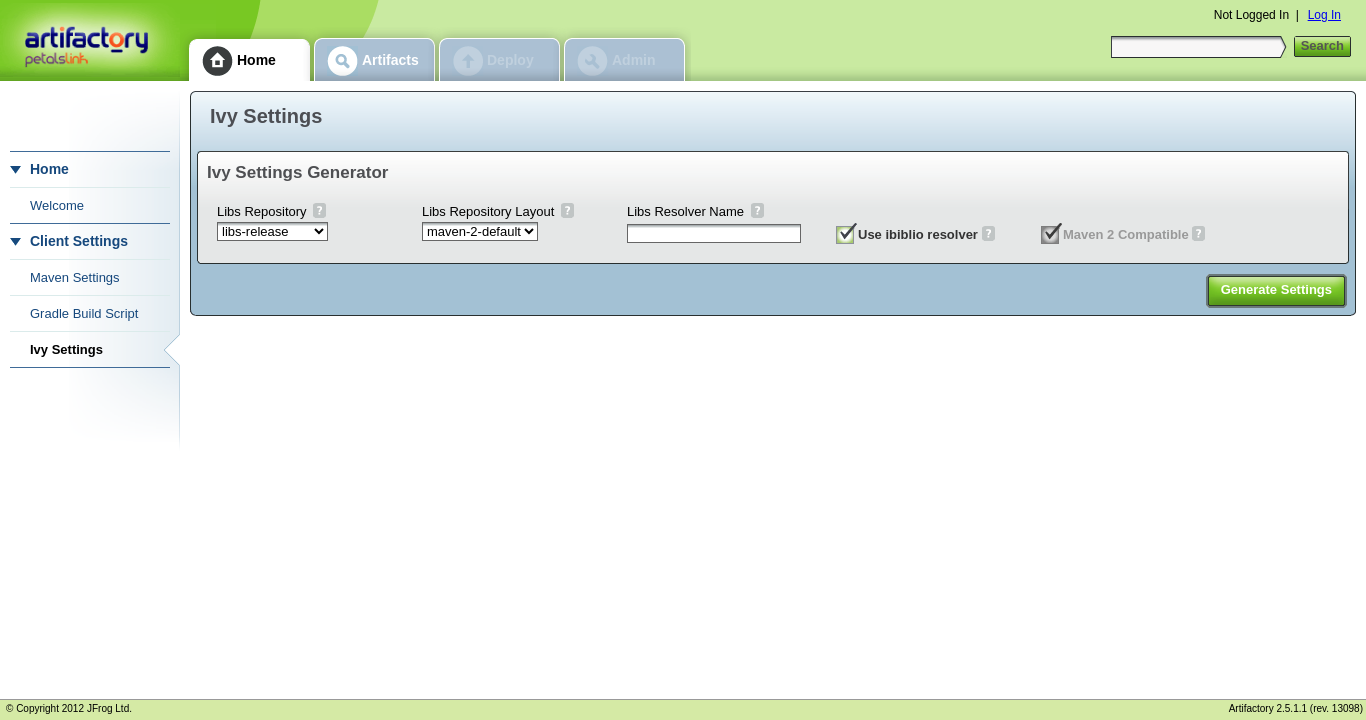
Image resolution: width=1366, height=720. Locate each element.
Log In (1324, 15)
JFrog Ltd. (109, 708)
